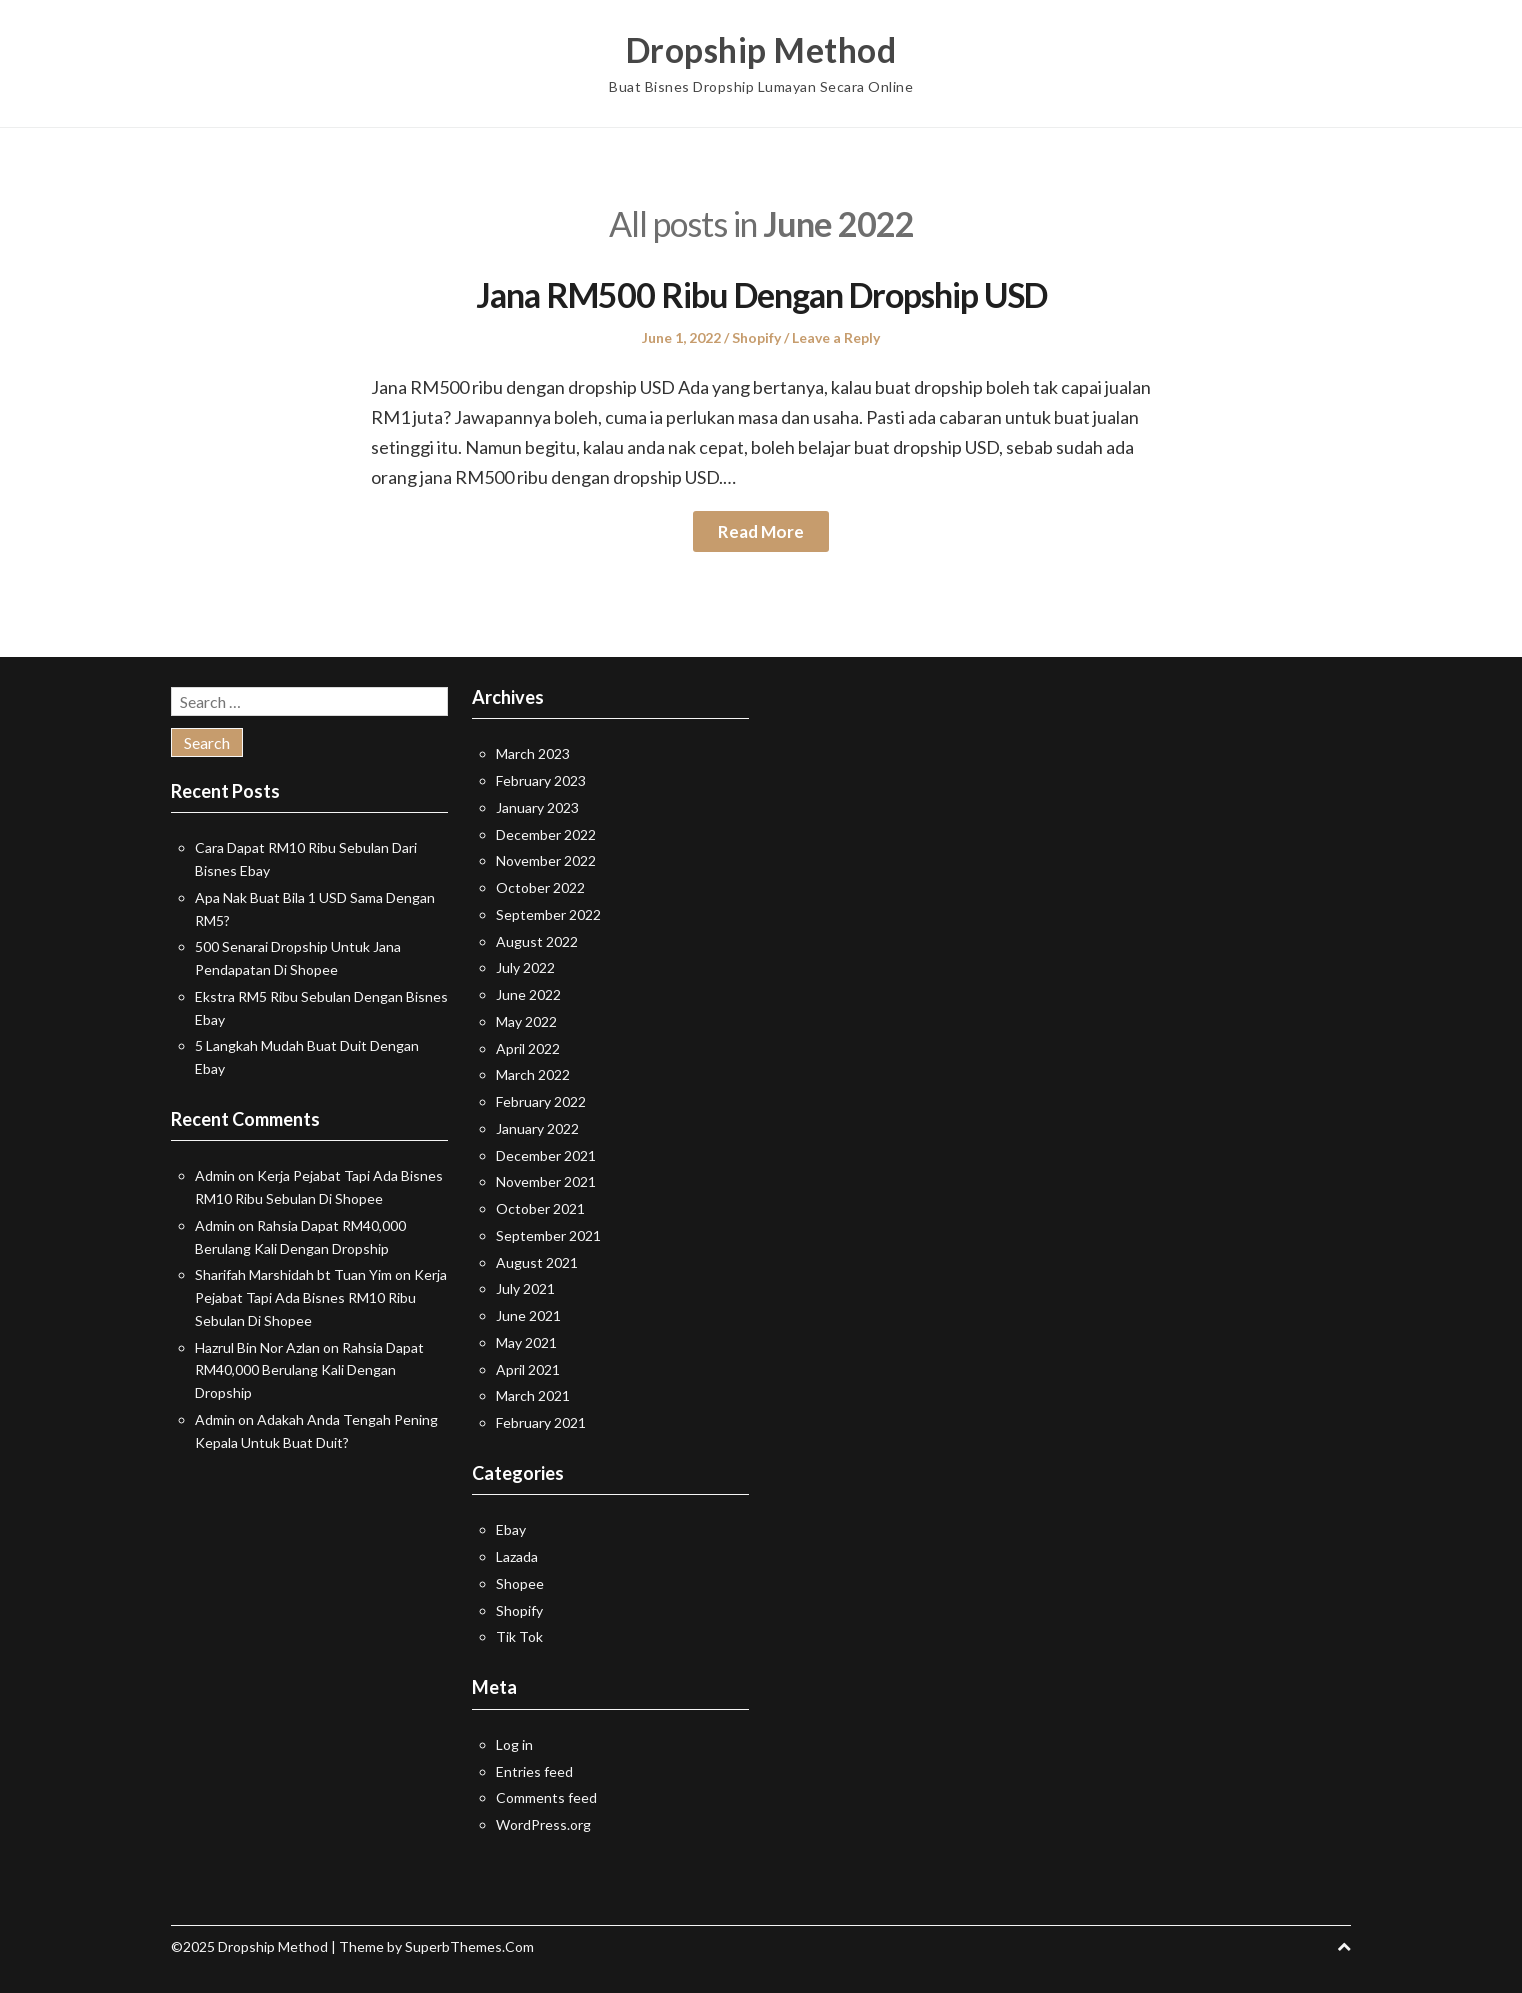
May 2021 (526, 1342)
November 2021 (546, 1181)
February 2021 (541, 1422)
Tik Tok (519, 1636)
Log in (514, 1744)
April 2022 (528, 1048)
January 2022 (537, 1128)
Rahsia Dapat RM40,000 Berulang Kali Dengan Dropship (309, 1370)
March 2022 (533, 1074)
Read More (761, 531)
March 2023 (533, 753)
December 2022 (546, 834)
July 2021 (525, 1288)
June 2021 (528, 1315)
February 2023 (541, 780)
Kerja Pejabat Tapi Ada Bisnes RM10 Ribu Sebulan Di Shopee (321, 1297)
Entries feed (534, 1771)
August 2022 (537, 941)
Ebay (511, 1529)
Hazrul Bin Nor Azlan (257, 1347)
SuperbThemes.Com (469, 1946)
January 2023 (537, 807)
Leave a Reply (836, 337)
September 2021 (548, 1235)
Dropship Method (761, 50)
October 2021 (540, 1208)
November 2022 (546, 860)
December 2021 (546, 1155)
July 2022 (525, 967)
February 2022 (541, 1101)
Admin (215, 1175)
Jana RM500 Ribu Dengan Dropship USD (761, 294)
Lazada (517, 1556)
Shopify (756, 337)
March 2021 (533, 1395)
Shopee (520, 1583)
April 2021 (528, 1369)
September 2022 (548, 914)
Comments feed (546, 1797)
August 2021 (537, 1262)
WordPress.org (543, 1824)
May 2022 (526, 1021)
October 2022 (540, 887)
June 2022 (528, 994)
